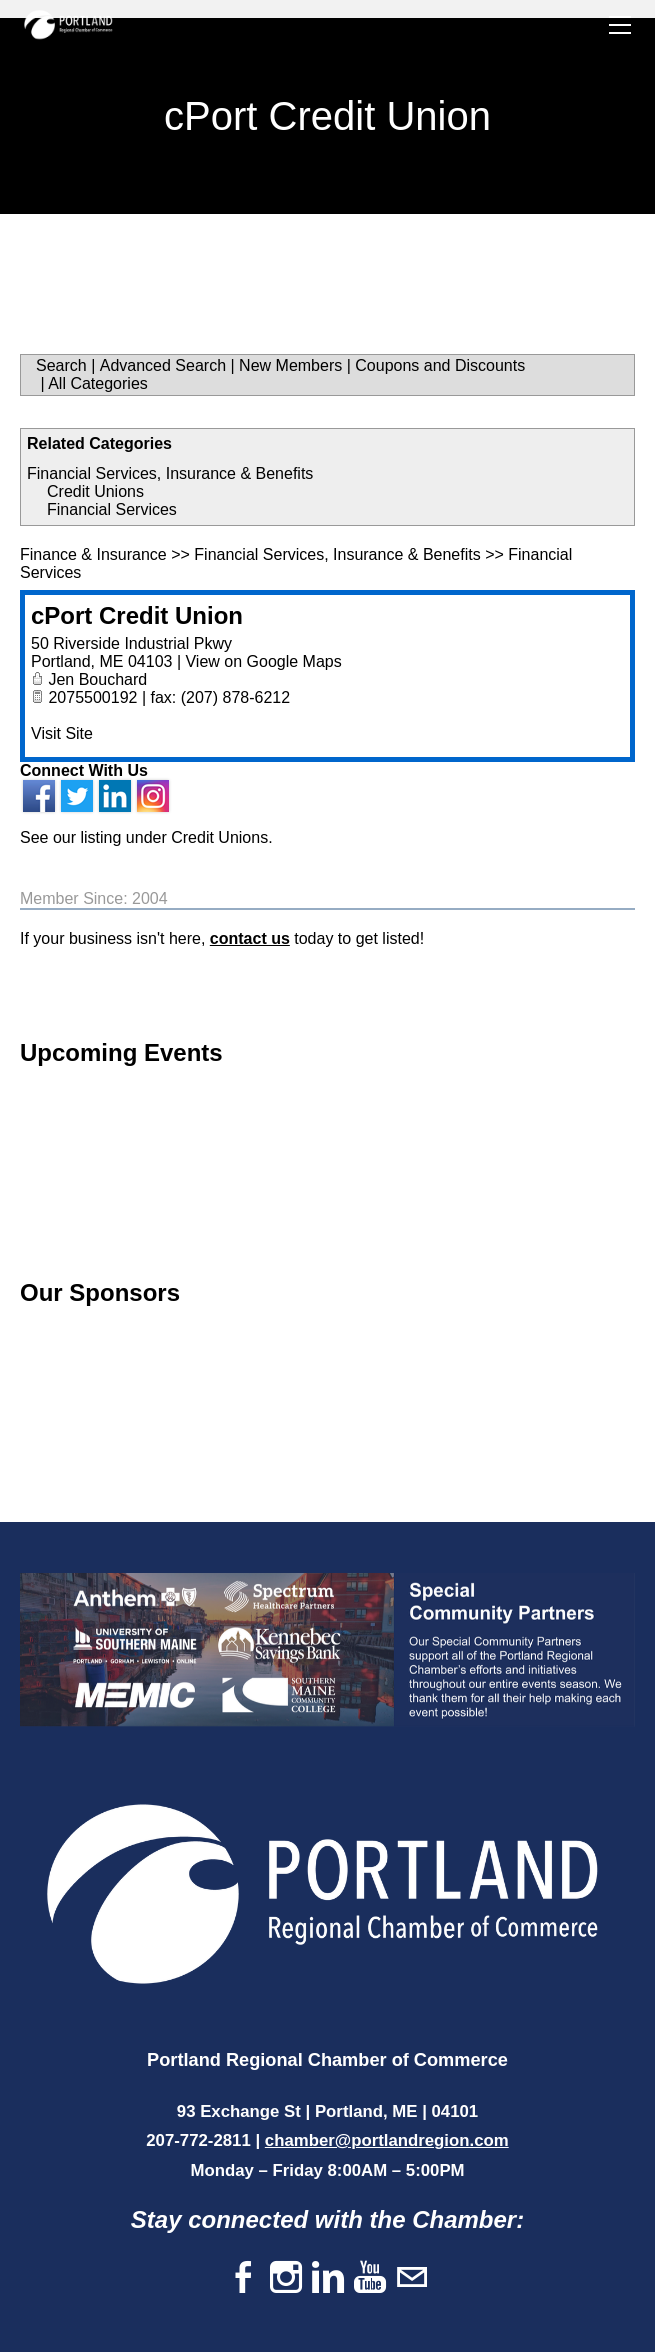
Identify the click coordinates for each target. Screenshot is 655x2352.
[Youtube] (370, 2278)
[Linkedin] (328, 2278)
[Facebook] (244, 2278)
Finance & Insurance (93, 554)
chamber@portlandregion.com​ (387, 2140)
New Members (290, 365)
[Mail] (412, 2278)
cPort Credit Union (137, 615)
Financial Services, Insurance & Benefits (170, 473)
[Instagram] (286, 2278)
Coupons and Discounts (440, 365)
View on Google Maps (263, 661)
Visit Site (62, 733)
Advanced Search (163, 365)
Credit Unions (95, 491)
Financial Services (112, 509)
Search (61, 365)
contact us (250, 938)
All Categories (98, 383)
